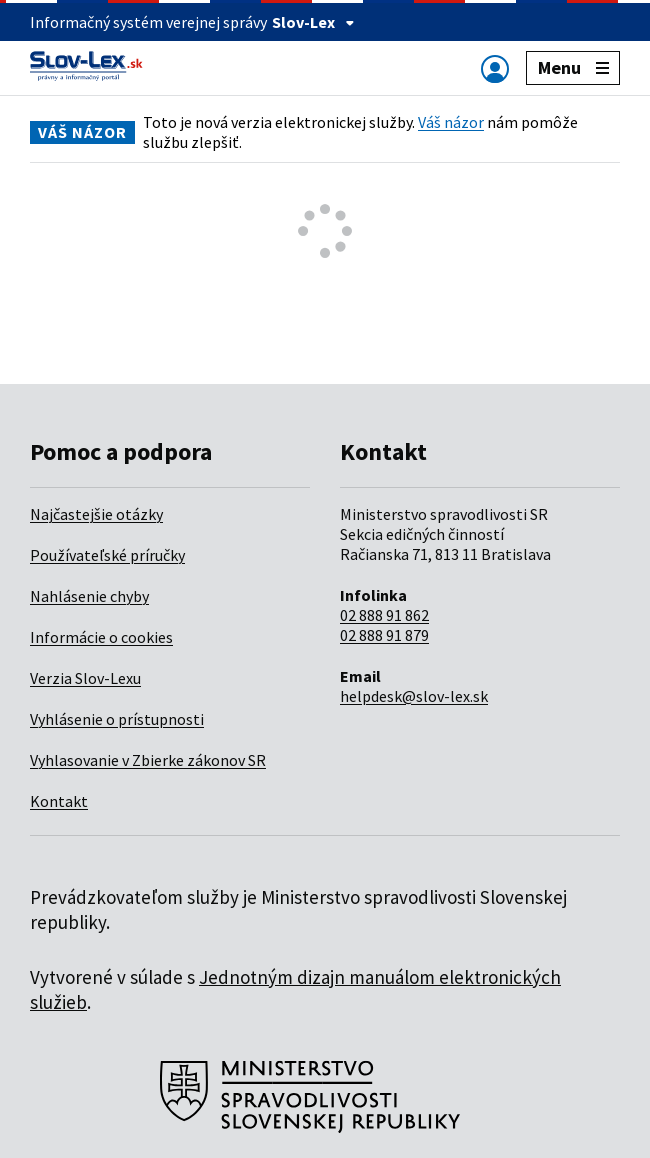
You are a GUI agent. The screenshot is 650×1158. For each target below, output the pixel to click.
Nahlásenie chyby (89, 596)
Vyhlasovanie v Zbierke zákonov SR (148, 760)
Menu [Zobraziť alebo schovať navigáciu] (573, 67)
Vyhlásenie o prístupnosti (117, 719)
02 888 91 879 (384, 635)
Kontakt (59, 801)
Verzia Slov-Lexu (85, 678)
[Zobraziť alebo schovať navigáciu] (495, 68)
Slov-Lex (313, 22)
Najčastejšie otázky (96, 514)
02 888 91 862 (384, 615)
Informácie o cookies (101, 637)
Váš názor (451, 122)
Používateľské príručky (107, 555)
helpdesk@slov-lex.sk (414, 696)
